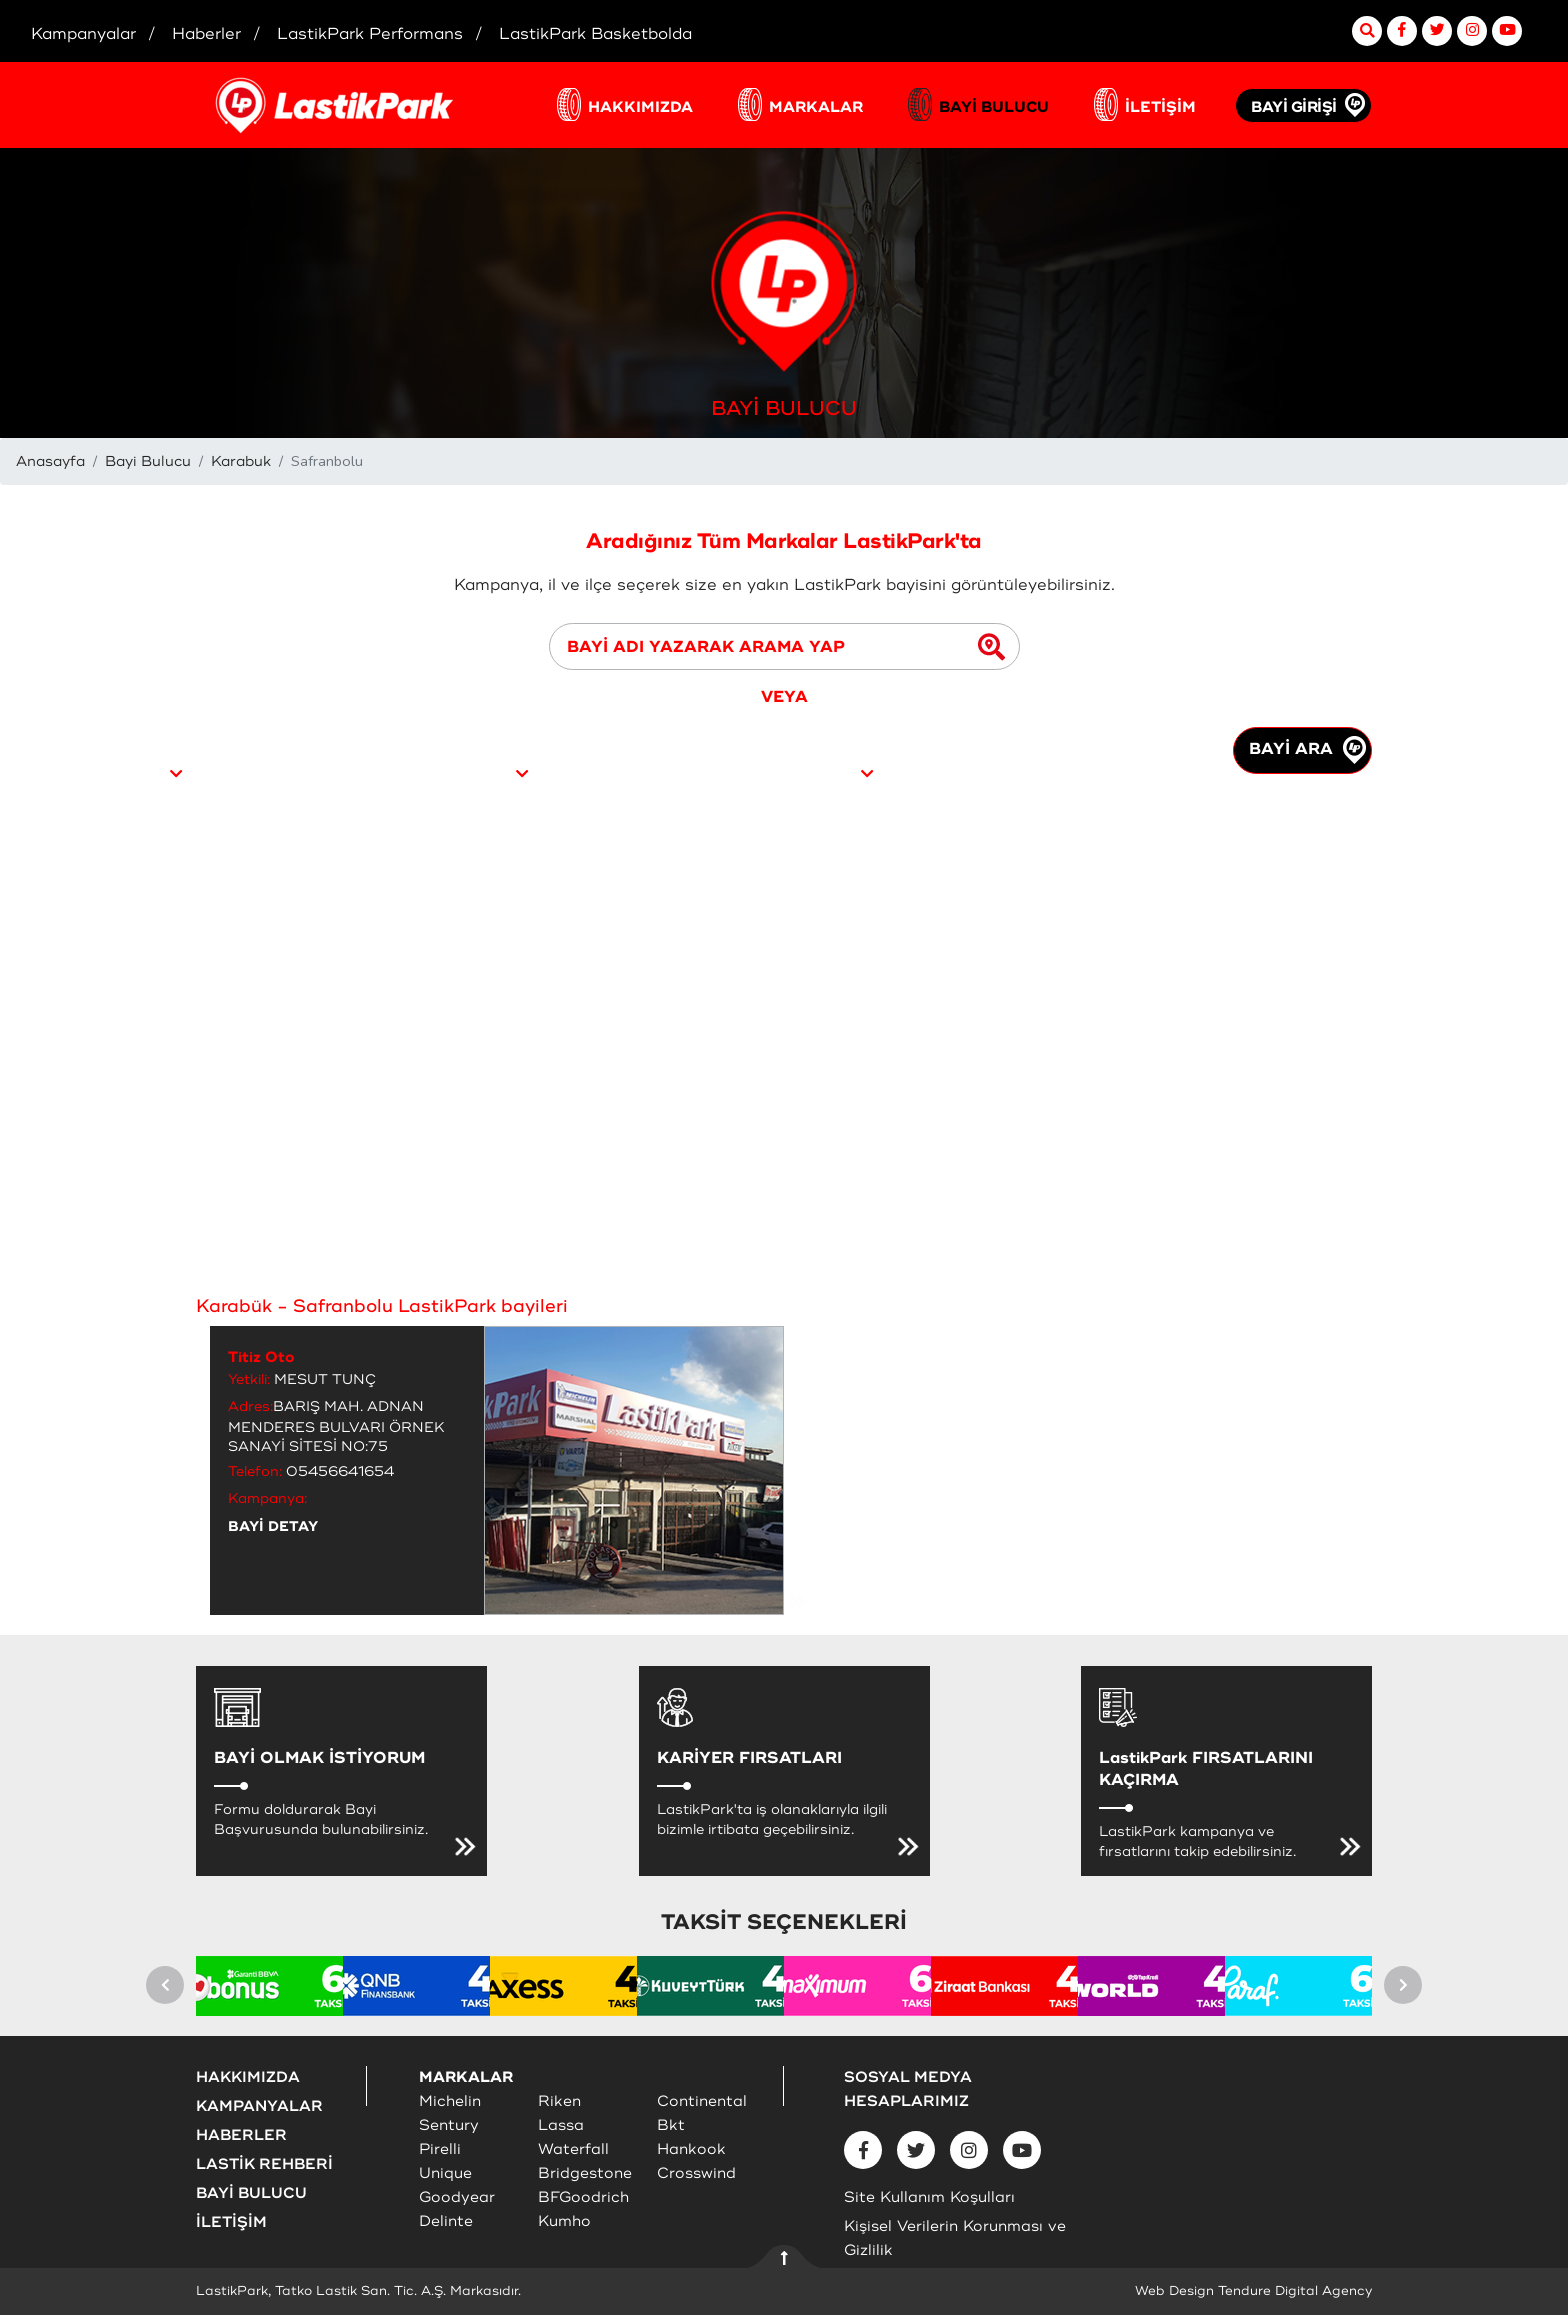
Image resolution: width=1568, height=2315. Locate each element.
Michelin (450, 2101)
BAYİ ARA (1307, 750)
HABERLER (241, 2135)
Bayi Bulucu (148, 461)
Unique (445, 2173)
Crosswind (696, 2173)
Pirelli (440, 2149)
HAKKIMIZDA (640, 107)
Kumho (564, 2221)
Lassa (561, 2125)
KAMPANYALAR (259, 2106)
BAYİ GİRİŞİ (1294, 107)
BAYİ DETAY (273, 1526)
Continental (702, 2101)
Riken (559, 2101)
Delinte (446, 2221)
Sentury (449, 2125)
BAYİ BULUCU (994, 107)
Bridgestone (585, 2173)
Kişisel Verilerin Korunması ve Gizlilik (955, 2238)
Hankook (691, 2149)
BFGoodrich (583, 2197)
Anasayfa (50, 461)
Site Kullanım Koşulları (929, 2197)
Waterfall (573, 2149)
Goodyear (457, 2197)
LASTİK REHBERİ (264, 2164)
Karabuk (241, 461)
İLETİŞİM (1160, 107)
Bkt (671, 2125)
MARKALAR (816, 107)
